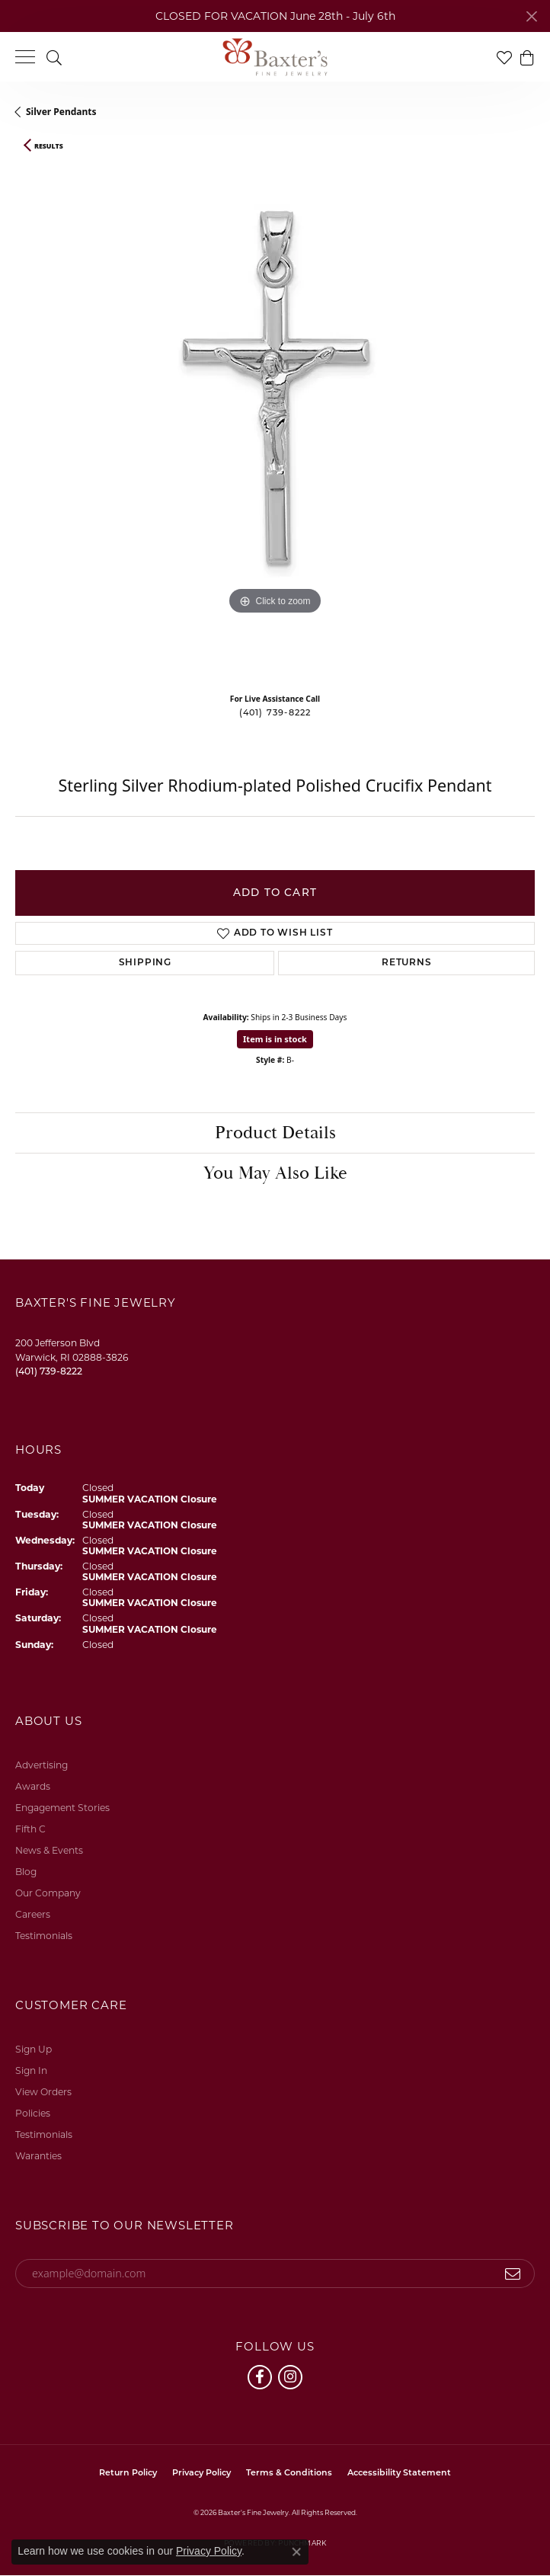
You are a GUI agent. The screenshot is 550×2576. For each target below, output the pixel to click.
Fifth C (30, 1829)
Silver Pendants (61, 111)
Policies (32, 2113)
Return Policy (128, 2473)
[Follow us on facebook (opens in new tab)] (260, 2377)
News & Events (49, 1850)
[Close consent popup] (296, 2551)
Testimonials (43, 1935)
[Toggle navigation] (25, 57)
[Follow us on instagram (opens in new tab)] (290, 2377)
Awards (32, 1786)
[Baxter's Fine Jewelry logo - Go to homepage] (275, 57)
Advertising (41, 1765)
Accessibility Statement (399, 2473)
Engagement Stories (62, 1807)
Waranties (38, 2156)
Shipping (145, 963)
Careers (32, 1914)
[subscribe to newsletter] (513, 2273)
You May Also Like (275, 1173)
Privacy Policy (201, 2473)
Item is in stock (275, 1039)
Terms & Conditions (289, 2473)
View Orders (43, 2092)
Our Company (48, 1893)
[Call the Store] (48, 1371)
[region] (275, 421)
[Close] (531, 16)
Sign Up (33, 2049)
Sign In (31, 2070)
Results (48, 146)
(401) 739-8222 (275, 713)
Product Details (275, 1133)
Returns (407, 963)
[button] (54, 57)
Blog (26, 1871)
